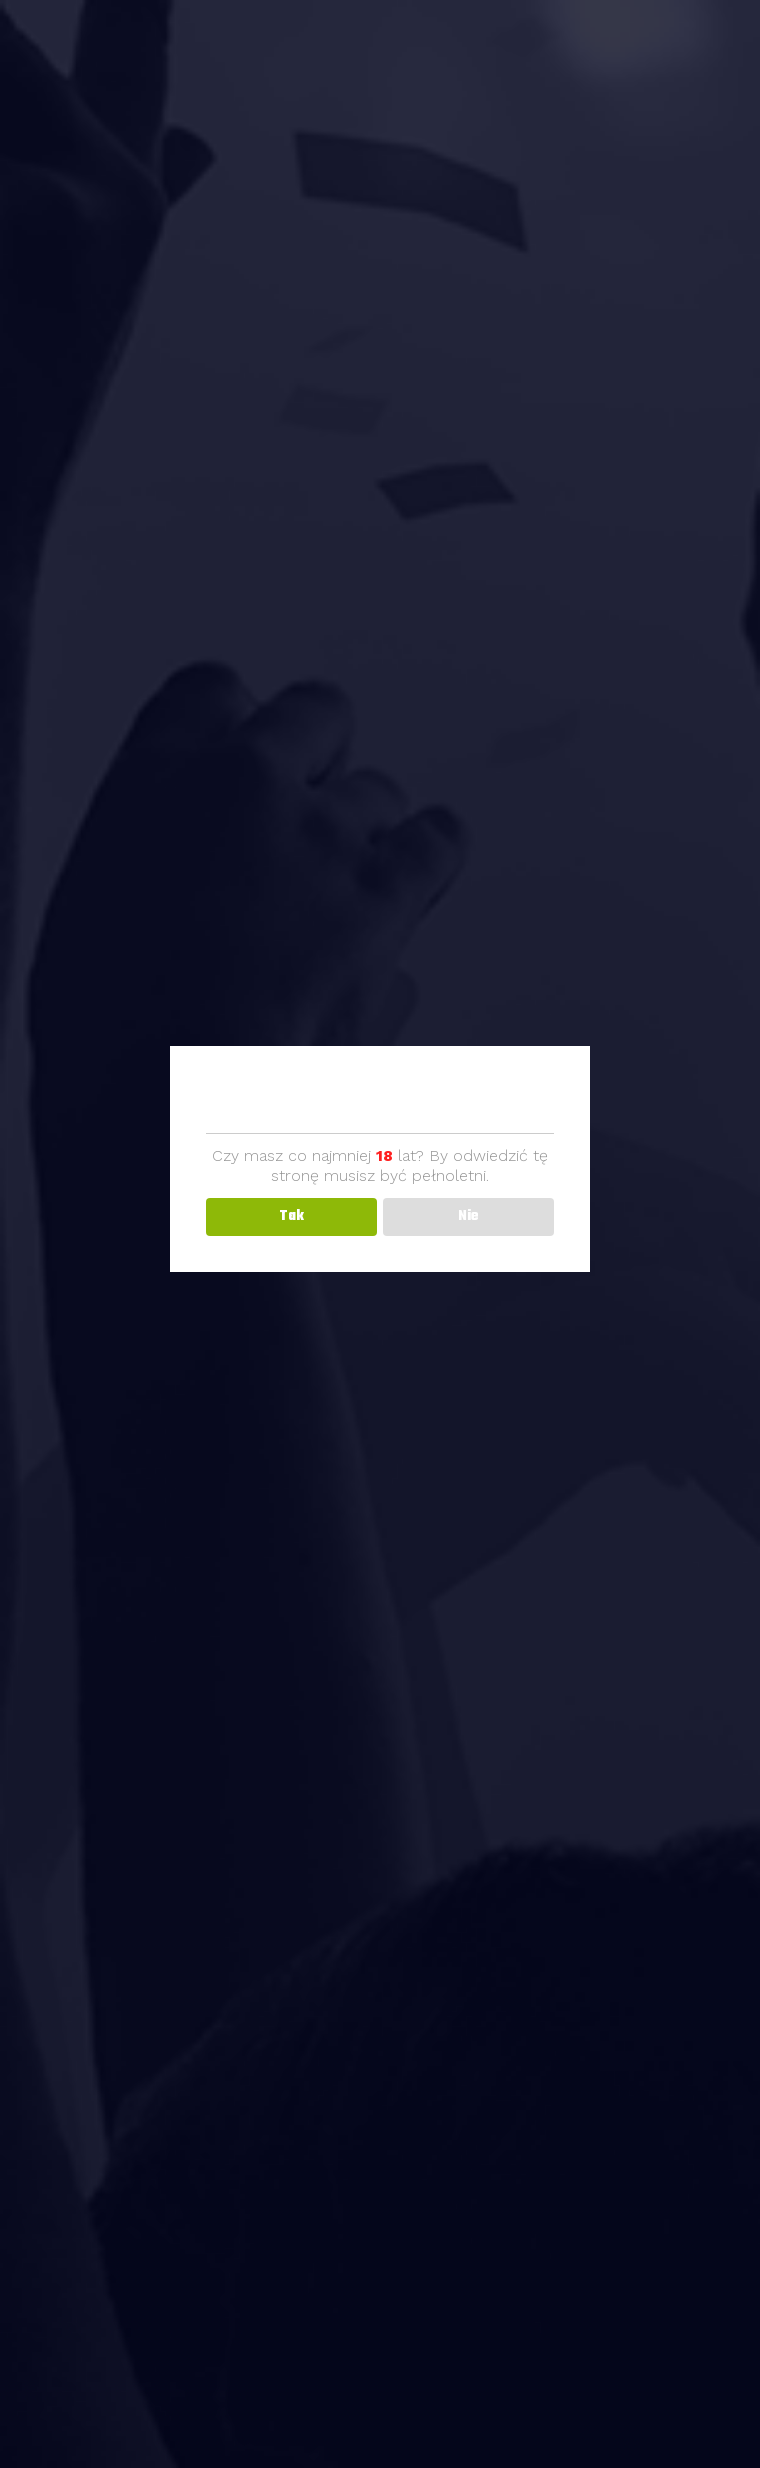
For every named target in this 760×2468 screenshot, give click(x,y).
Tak (291, 1216)
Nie (468, 1216)
